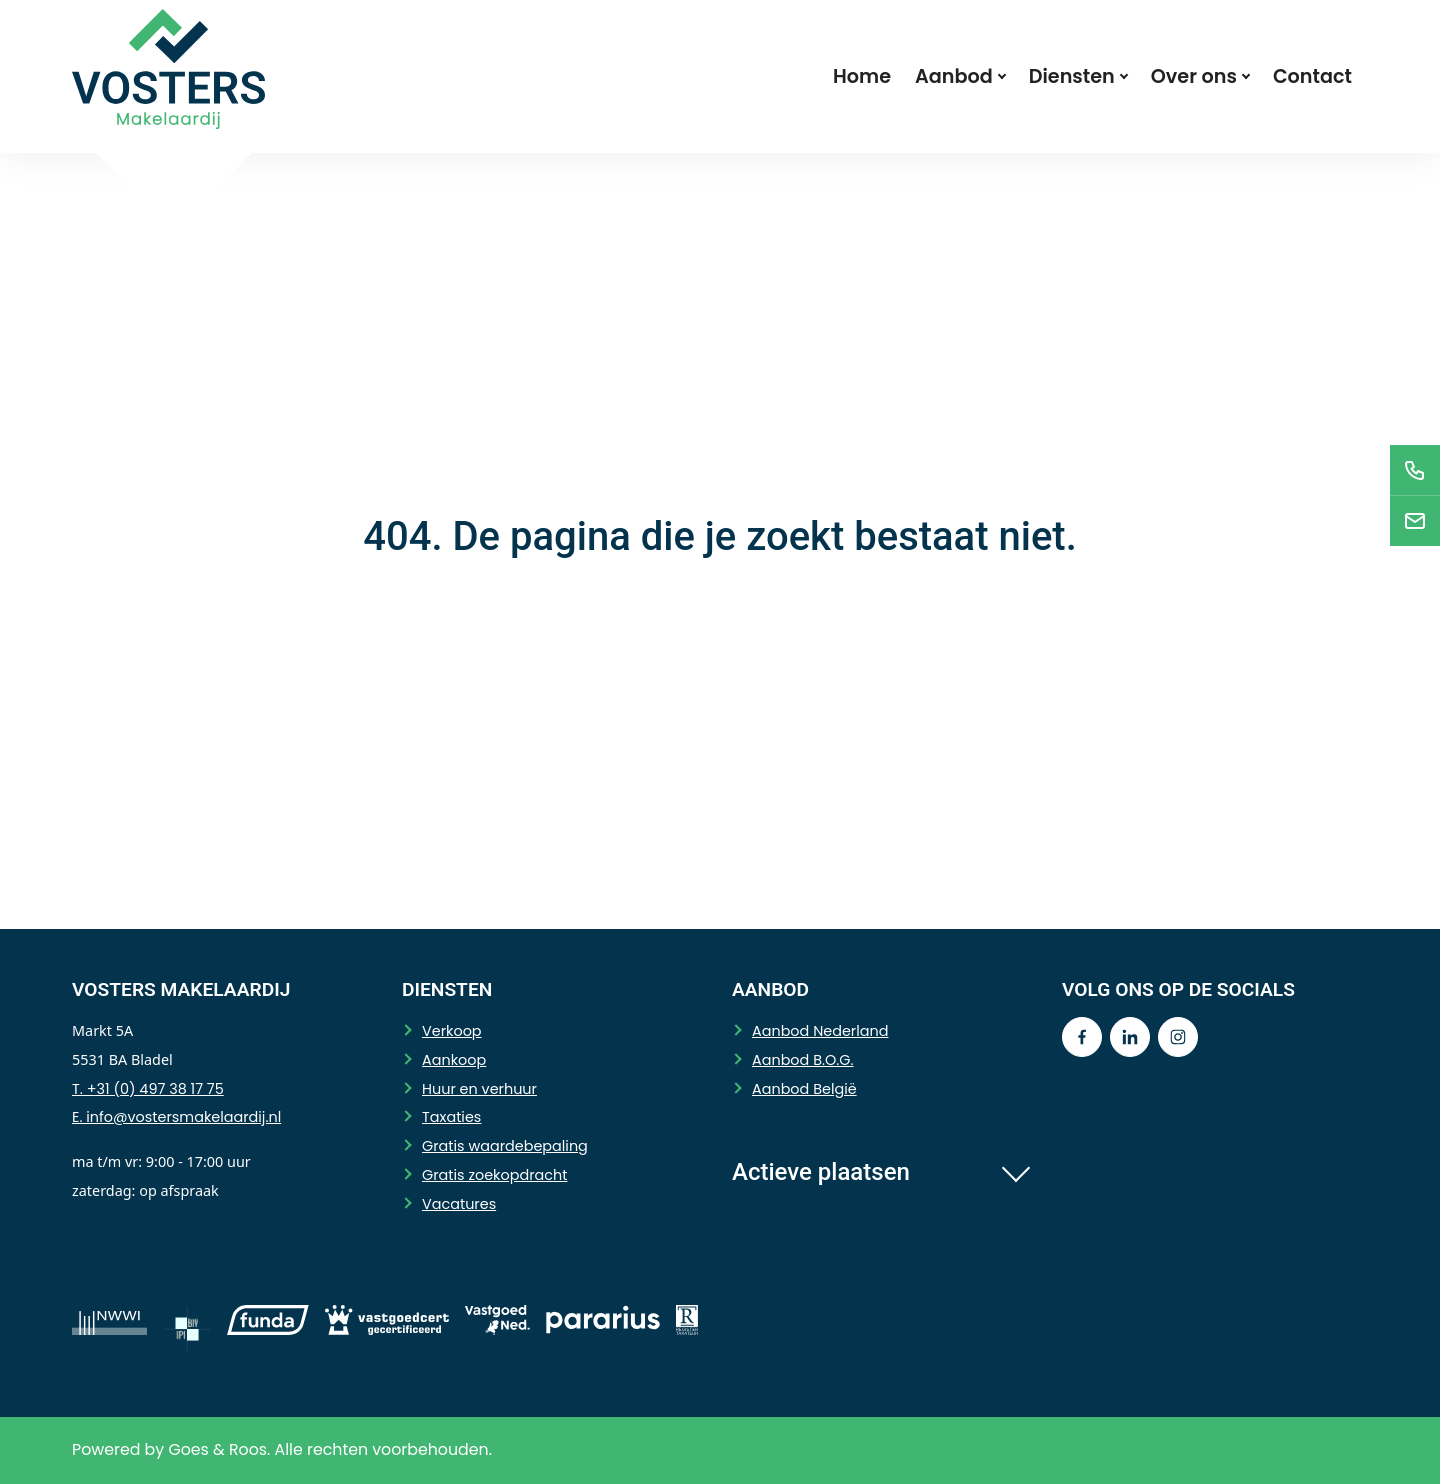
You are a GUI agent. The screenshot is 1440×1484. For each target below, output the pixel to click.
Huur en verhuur (479, 1089)
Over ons (1194, 76)
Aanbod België (804, 1089)
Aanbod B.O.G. (803, 1060)
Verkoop (452, 1031)
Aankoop (454, 1060)
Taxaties (451, 1117)
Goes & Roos (217, 1449)
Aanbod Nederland (820, 1031)
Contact (1312, 76)
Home (862, 76)
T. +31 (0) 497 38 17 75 (148, 1089)
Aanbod (954, 76)
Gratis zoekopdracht (494, 1175)
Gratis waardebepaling (505, 1146)
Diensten (1072, 76)
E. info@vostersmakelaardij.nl (176, 1117)
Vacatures (459, 1204)
